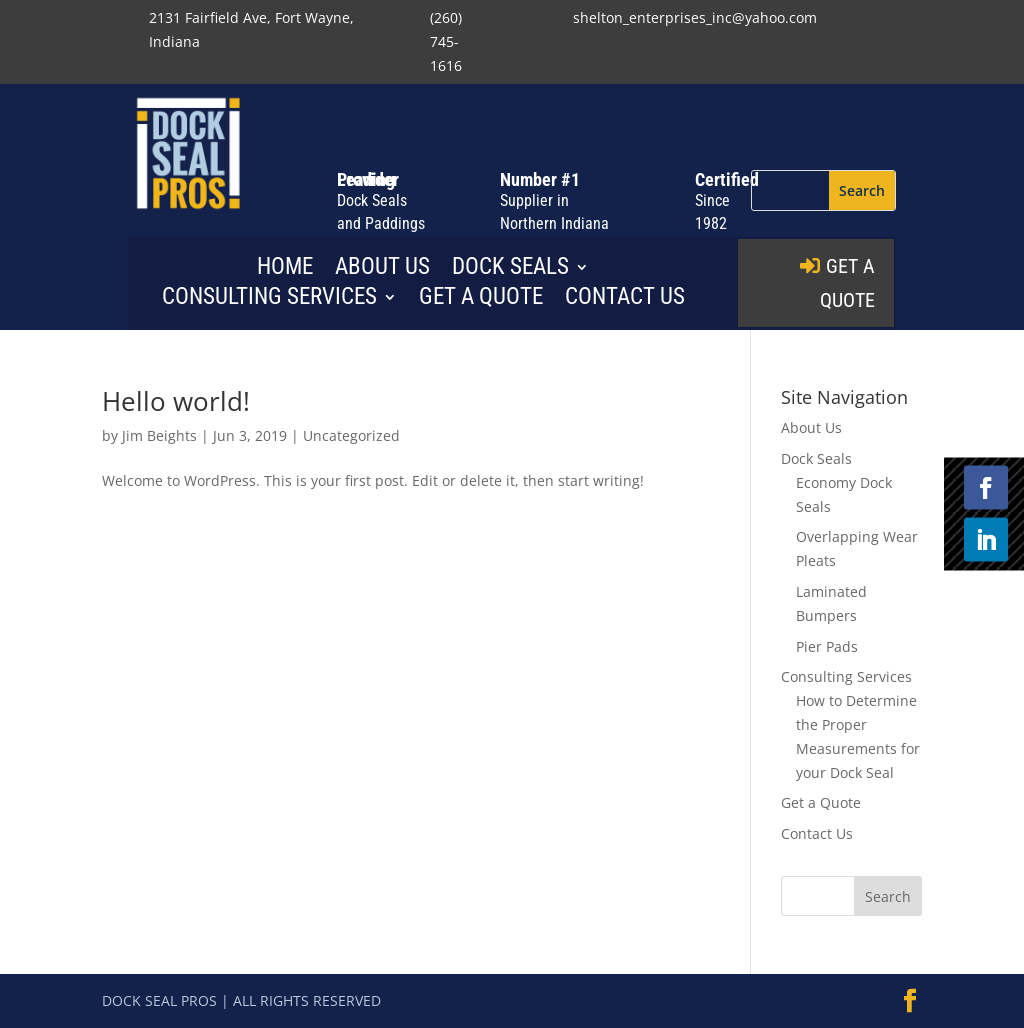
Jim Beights (159, 435)
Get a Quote (481, 300)
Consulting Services (269, 300)
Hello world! (176, 401)
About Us (382, 270)
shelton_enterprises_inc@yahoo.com (695, 17)
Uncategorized (351, 435)
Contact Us (625, 300)
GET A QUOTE (847, 283)
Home (285, 270)
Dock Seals (510, 270)
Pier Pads (827, 646)
